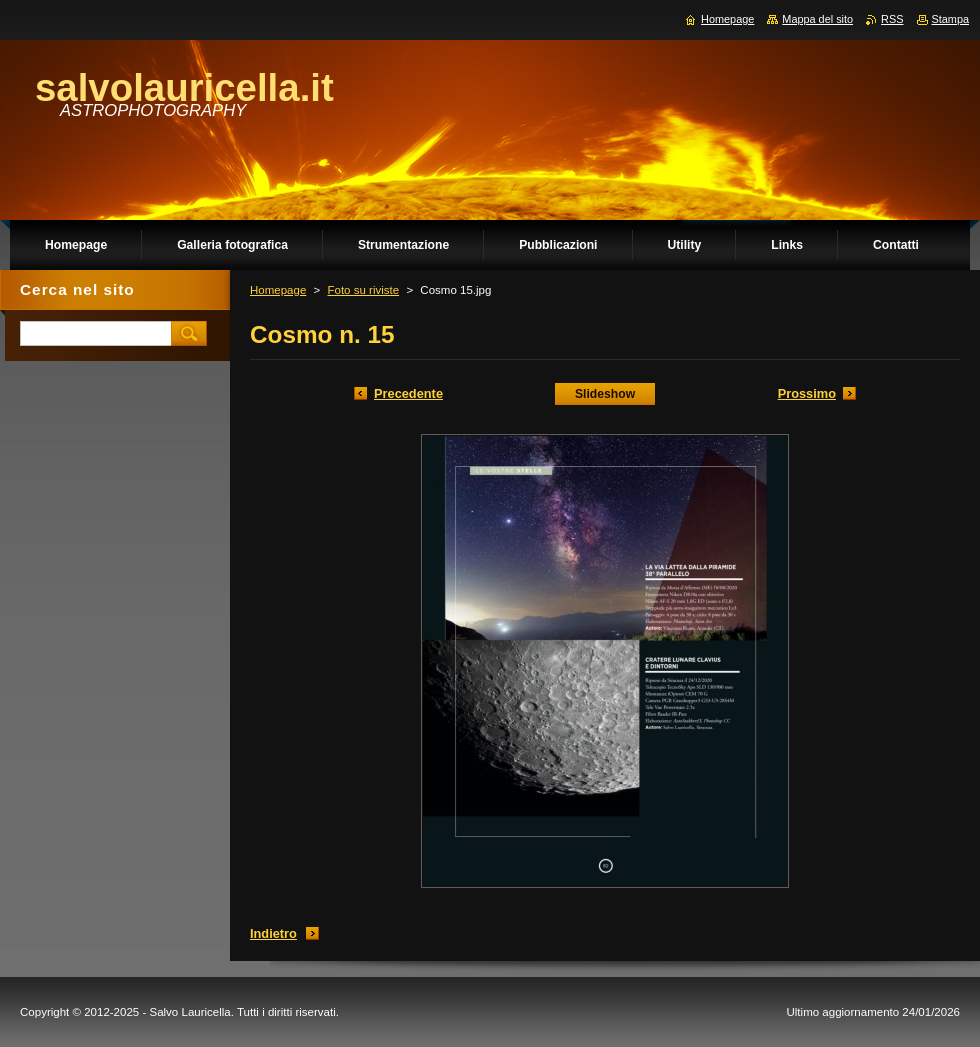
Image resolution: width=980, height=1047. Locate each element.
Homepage (278, 290)
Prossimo (807, 393)
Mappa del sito (817, 19)
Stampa (950, 19)
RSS (892, 19)
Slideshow (605, 394)
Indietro (273, 933)
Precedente (408, 393)
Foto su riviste (363, 290)
